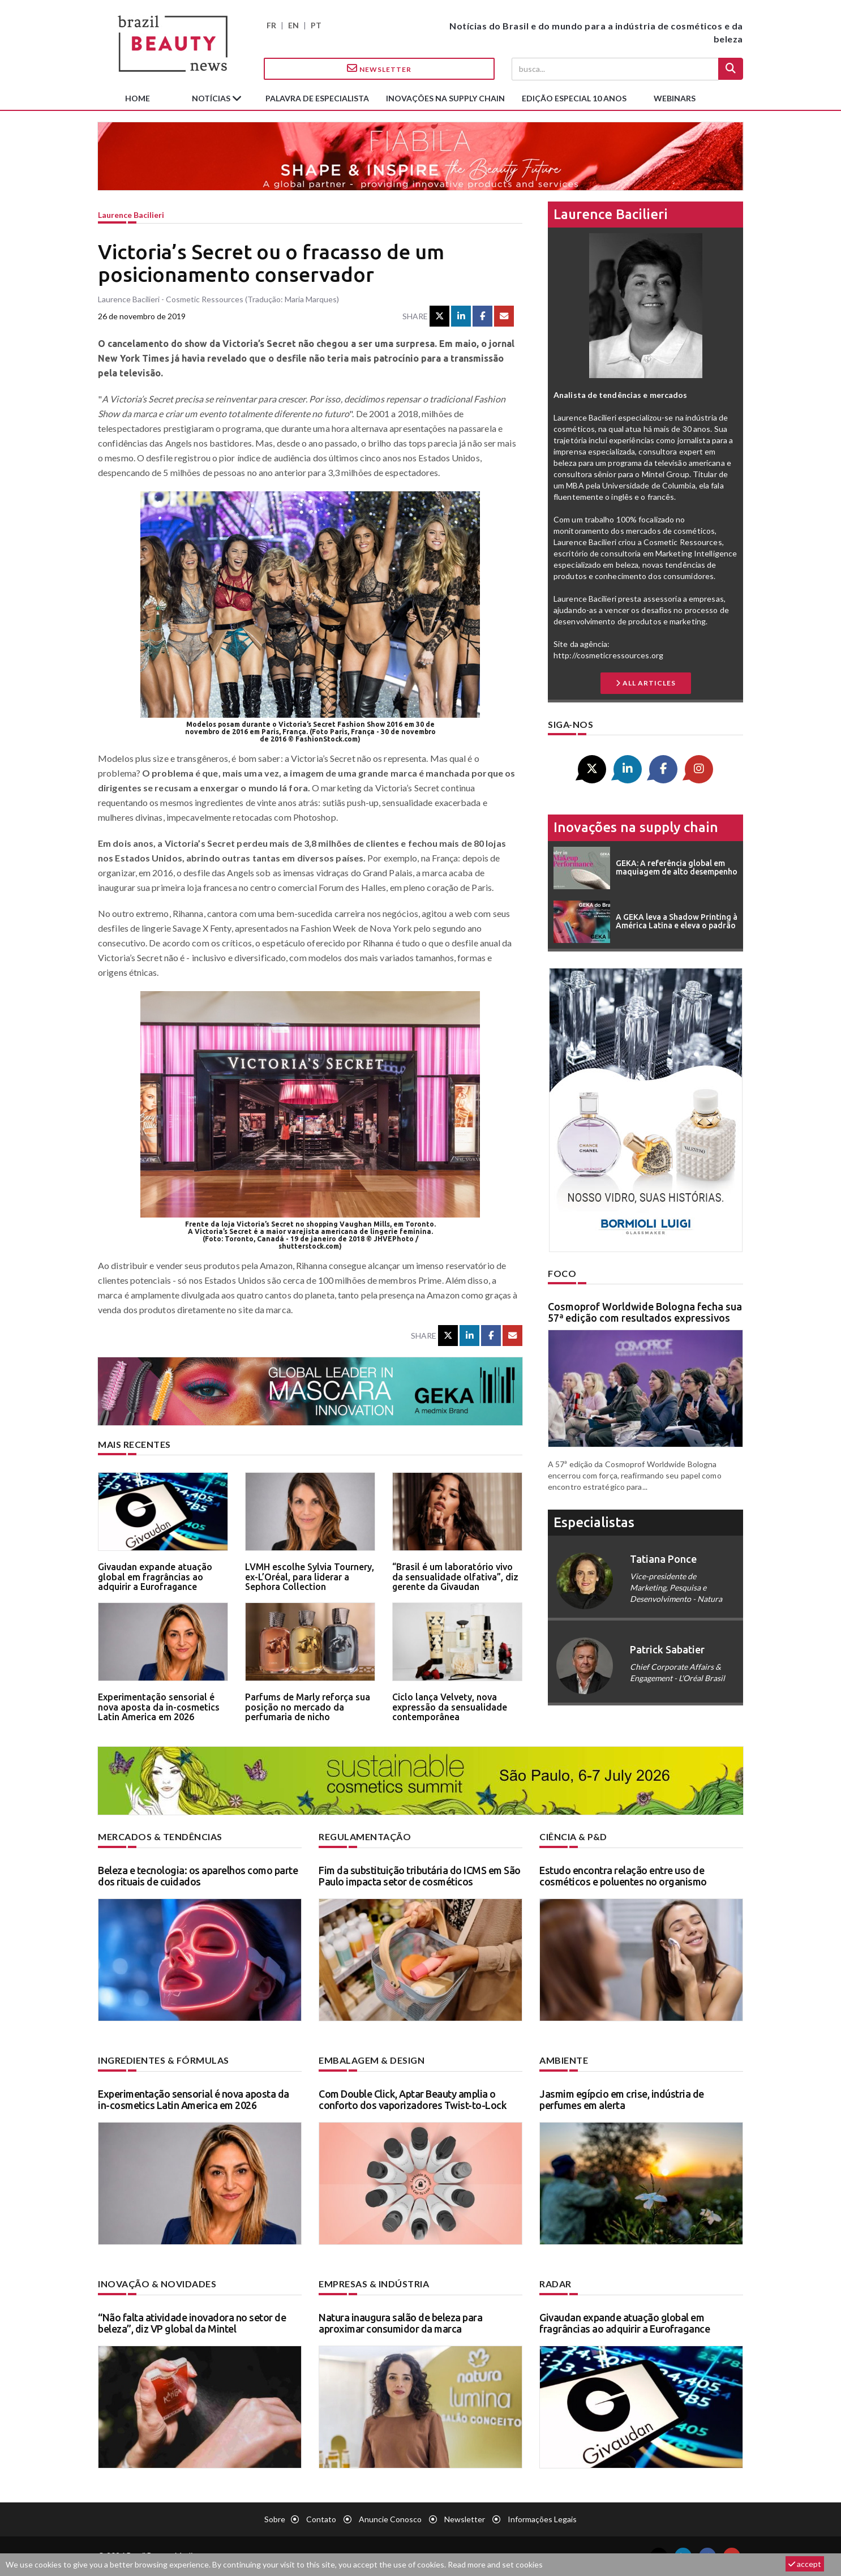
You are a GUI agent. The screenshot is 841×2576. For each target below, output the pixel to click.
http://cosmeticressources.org (608, 655)
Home (137, 98)
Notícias (212, 98)
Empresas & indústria (374, 2283)
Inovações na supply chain (445, 98)
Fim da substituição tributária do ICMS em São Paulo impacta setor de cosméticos (420, 1876)
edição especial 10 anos (574, 98)
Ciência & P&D (573, 1836)
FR (271, 25)
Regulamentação (365, 1836)
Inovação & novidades (157, 2283)
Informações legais (542, 2519)
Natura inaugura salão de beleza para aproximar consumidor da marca (400, 2323)
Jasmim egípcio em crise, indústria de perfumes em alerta (621, 2099)
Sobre (274, 2519)
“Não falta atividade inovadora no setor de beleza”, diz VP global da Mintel (192, 2323)
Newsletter (379, 68)
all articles (646, 683)
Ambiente (563, 2060)
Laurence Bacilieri (131, 215)
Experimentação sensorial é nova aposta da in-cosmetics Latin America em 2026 (159, 1707)
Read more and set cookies (495, 2564)
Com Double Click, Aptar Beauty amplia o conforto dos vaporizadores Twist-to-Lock (413, 2099)
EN (293, 25)
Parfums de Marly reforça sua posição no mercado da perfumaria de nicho (307, 1707)
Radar (555, 2283)
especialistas (593, 1522)
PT (316, 25)
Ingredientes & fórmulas (163, 2060)
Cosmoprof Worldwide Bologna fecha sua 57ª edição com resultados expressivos (645, 1312)
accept (804, 2564)
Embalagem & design (371, 2060)
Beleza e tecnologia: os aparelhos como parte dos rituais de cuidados (198, 1876)
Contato (321, 2519)
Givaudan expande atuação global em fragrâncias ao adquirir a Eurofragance (155, 1577)
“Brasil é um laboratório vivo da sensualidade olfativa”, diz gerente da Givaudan (455, 1577)
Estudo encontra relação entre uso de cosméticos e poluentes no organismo (623, 1876)
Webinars (675, 98)
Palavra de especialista (317, 98)
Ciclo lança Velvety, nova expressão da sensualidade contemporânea (449, 1707)
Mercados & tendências (160, 1836)
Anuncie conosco (390, 2519)
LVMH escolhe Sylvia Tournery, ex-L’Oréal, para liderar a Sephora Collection (309, 1577)
